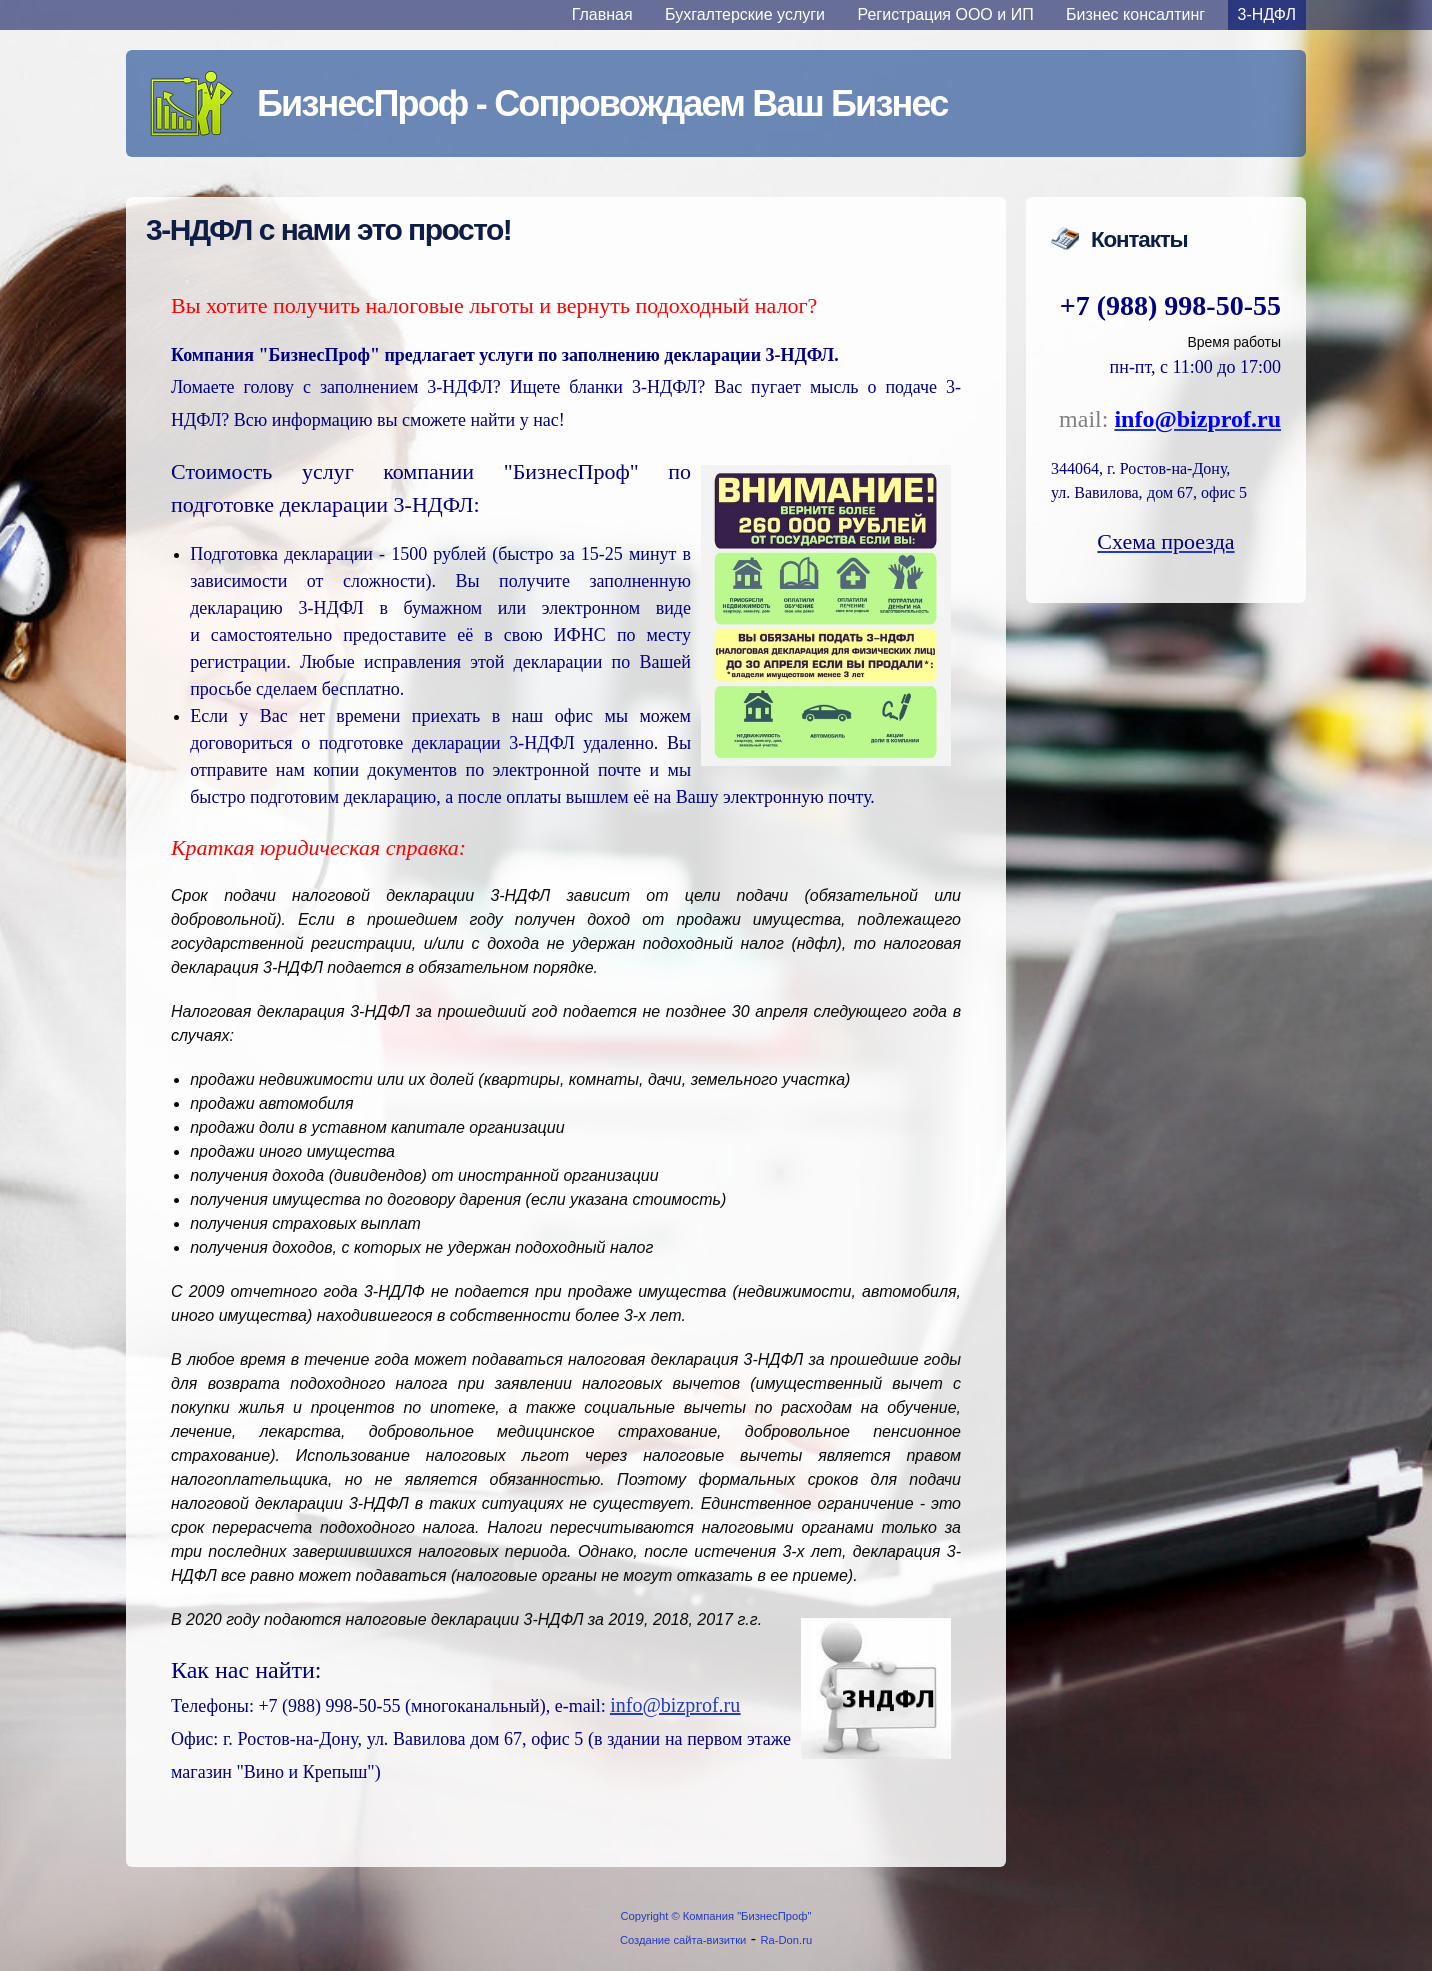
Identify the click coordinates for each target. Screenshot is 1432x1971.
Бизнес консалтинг (1135, 14)
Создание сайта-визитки (683, 1940)
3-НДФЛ (1267, 14)
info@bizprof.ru (675, 1705)
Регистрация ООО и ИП (946, 14)
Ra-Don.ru (787, 1940)
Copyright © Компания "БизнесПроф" (716, 1916)
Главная (602, 14)
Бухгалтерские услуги (745, 14)
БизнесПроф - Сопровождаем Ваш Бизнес (602, 103)
